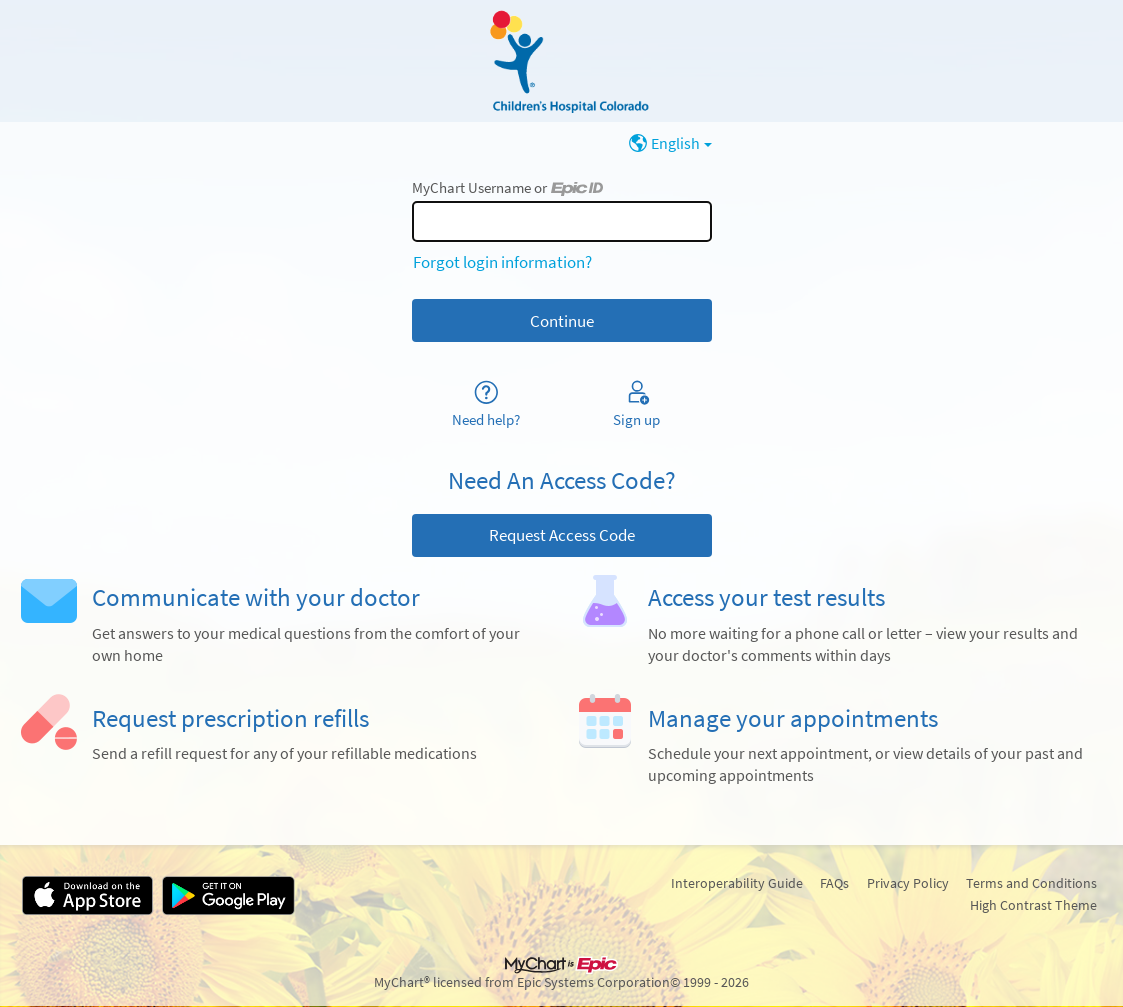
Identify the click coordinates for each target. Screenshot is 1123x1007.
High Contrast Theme (1033, 905)
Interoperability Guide (737, 883)
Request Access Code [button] (562, 535)
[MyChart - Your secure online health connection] (561, 61)
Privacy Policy (908, 883)
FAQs (834, 883)
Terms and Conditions (1031, 883)
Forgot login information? (502, 262)
